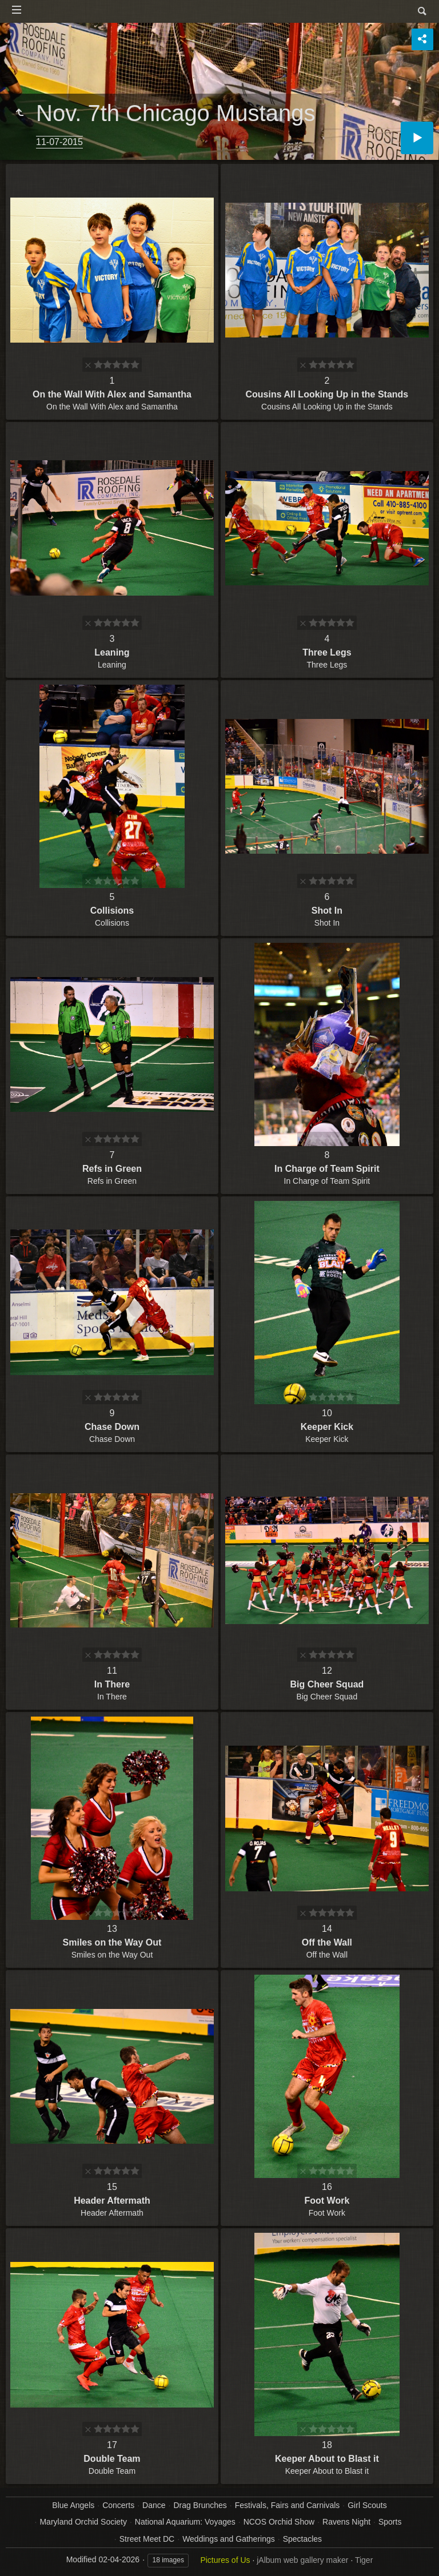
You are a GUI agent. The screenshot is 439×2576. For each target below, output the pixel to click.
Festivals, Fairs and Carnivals (287, 2505)
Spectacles (302, 2538)
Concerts (118, 2505)
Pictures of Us (225, 2560)
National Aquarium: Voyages (185, 2521)
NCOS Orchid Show (279, 2521)
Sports (389, 2521)
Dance (153, 2505)
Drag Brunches (199, 2505)
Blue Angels (73, 2505)
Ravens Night (346, 2521)
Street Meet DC (146, 2538)
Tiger (364, 2560)
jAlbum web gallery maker (302, 2560)
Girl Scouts (367, 2505)
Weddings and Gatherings (228, 2538)
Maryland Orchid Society (83, 2521)
